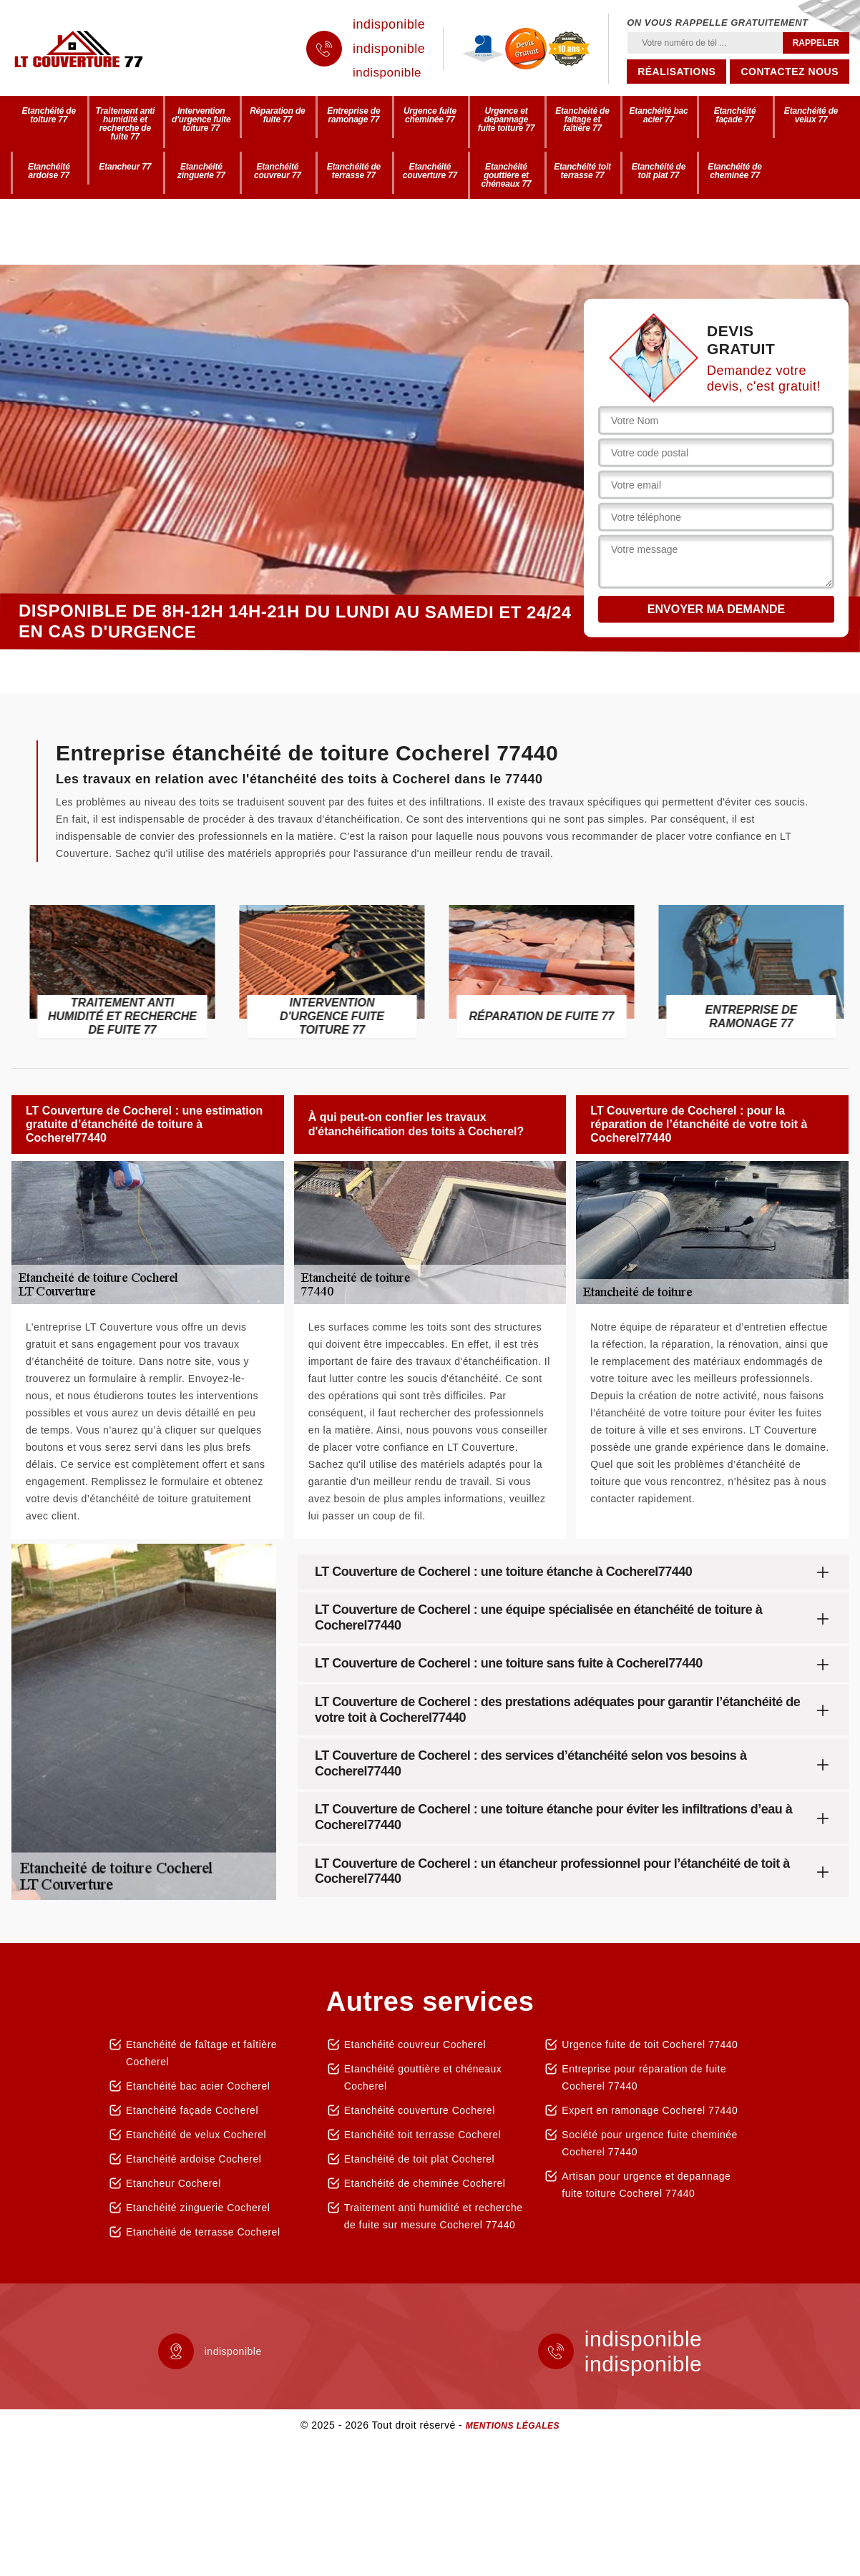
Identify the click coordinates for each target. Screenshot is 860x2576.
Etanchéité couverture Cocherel (419, 2110)
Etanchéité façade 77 (735, 115)
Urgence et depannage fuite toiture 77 (506, 119)
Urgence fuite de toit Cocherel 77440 (650, 2044)
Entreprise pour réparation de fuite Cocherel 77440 (644, 2077)
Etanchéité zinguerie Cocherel (198, 2207)
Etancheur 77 (125, 167)
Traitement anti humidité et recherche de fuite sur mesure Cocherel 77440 (433, 2216)
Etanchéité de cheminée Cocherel (425, 2183)
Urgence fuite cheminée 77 (430, 115)
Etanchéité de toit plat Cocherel (419, 2159)
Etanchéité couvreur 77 (277, 171)
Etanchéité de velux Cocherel (196, 2134)
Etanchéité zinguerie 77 (201, 171)
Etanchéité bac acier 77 (659, 115)
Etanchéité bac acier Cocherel (198, 2086)
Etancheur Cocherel (173, 2183)
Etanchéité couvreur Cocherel (415, 2044)
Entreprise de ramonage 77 (353, 115)
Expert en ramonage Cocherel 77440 (650, 2110)
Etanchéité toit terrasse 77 (582, 171)
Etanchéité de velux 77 (811, 115)
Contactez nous (790, 71)
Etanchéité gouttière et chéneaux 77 (507, 175)
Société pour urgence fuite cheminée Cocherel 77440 (650, 2143)
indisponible (389, 24)
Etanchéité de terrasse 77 (354, 171)
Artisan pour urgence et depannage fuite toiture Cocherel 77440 (646, 2184)
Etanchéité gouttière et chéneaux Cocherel (423, 2077)
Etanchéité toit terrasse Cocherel (423, 2134)
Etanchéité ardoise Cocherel (193, 2159)
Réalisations (676, 71)
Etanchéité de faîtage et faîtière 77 (582, 119)
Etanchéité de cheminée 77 (734, 171)
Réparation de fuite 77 (277, 115)
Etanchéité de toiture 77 (49, 115)
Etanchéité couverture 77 (430, 171)
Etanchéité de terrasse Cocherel (203, 2232)
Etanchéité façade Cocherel (192, 2110)
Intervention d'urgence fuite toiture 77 (201, 119)
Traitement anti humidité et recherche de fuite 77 (125, 124)
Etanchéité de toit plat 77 (658, 171)
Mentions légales (513, 2426)
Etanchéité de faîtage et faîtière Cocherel (201, 2053)
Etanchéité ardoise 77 (49, 171)
